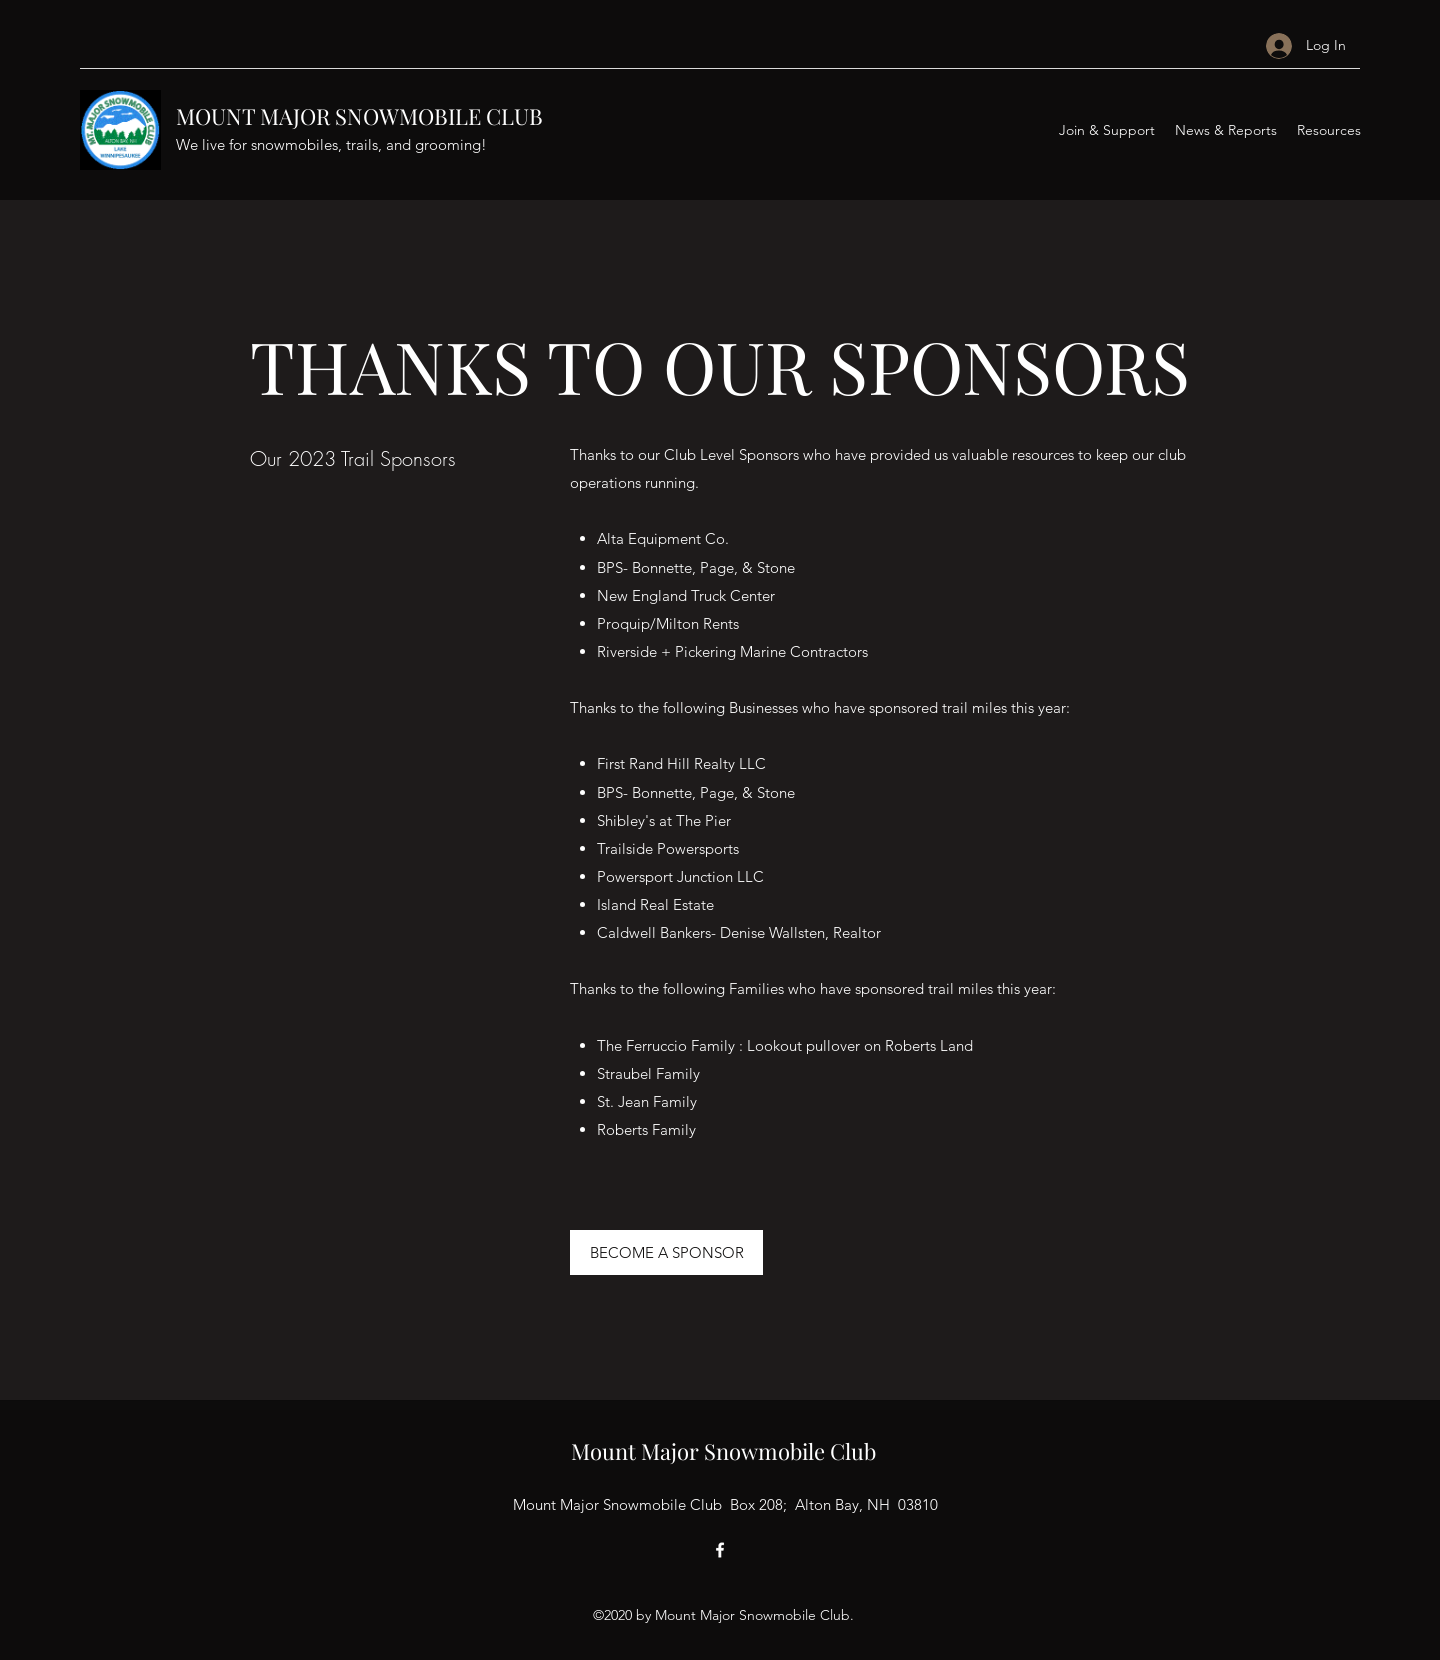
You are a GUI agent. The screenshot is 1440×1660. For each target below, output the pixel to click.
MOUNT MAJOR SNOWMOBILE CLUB (359, 116)
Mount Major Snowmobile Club (723, 1451)
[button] (1107, 130)
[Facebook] (720, 1550)
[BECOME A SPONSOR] (666, 1252)
